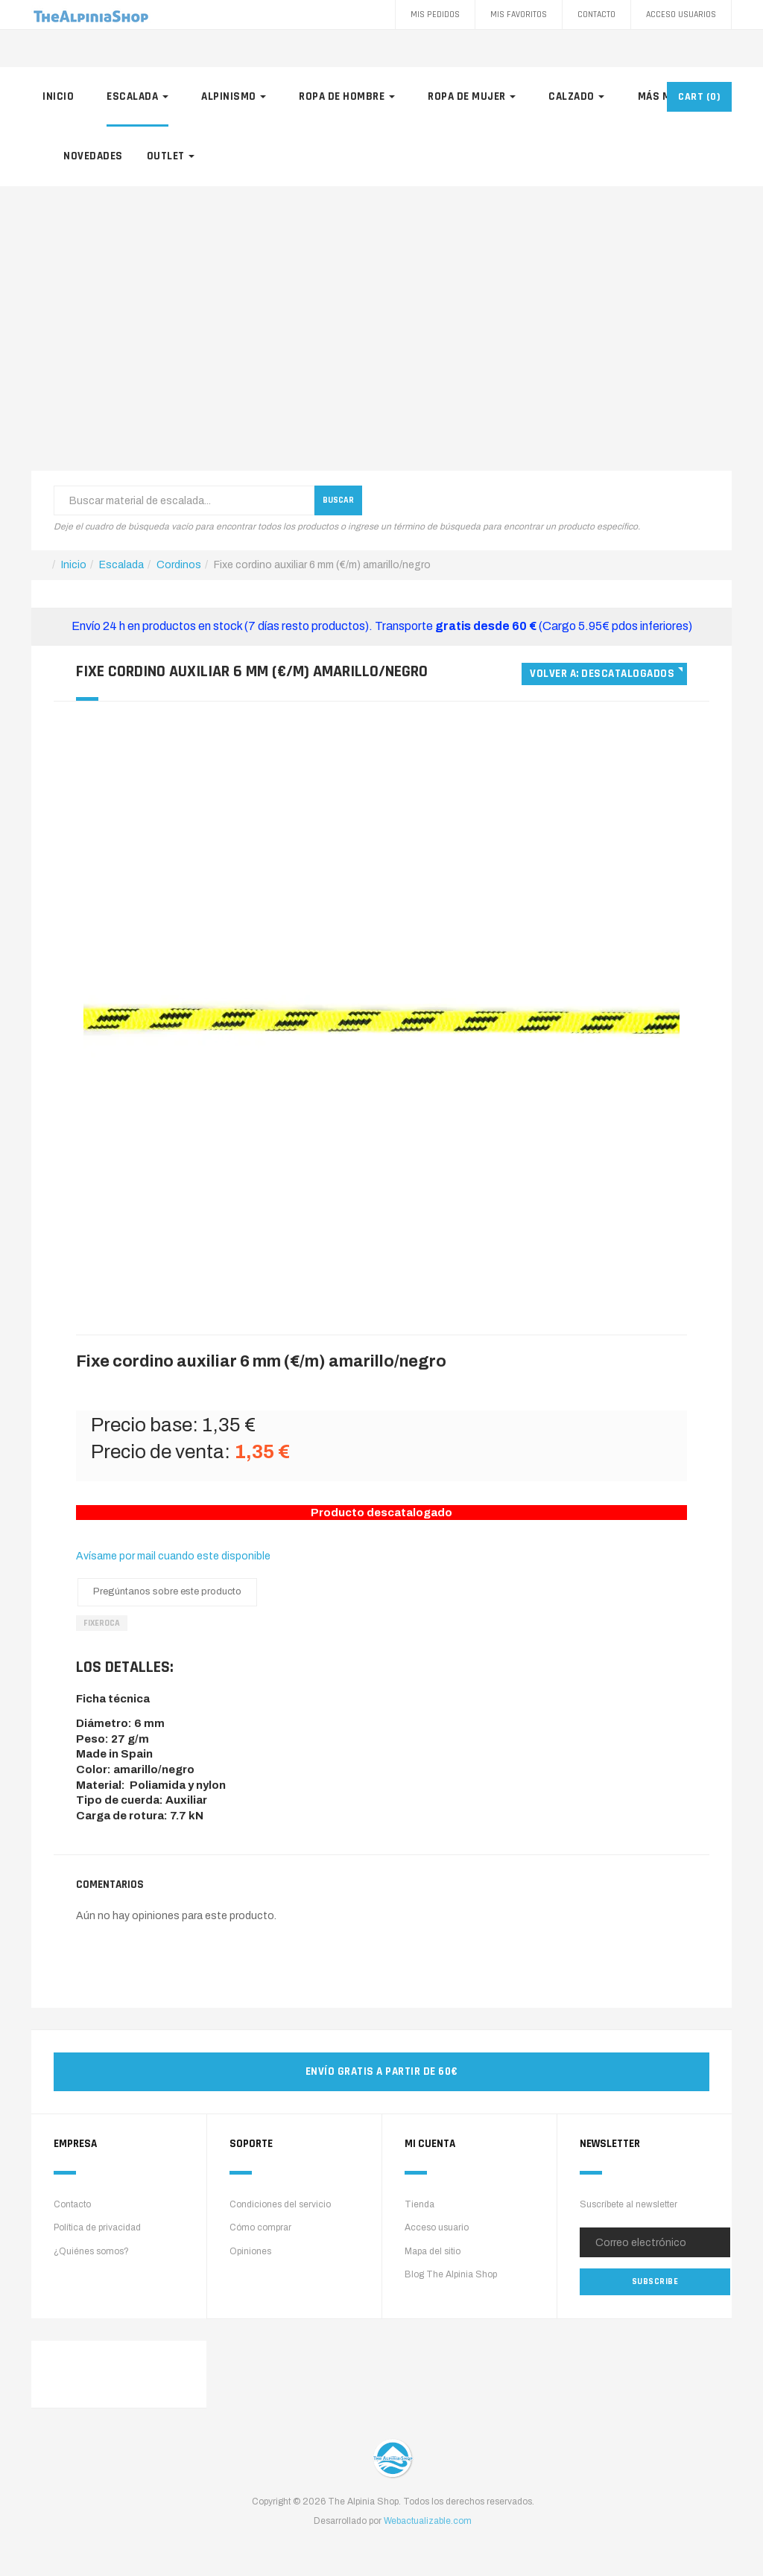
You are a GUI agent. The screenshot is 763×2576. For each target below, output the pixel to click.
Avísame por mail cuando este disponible (173, 1556)
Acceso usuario (437, 2227)
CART (699, 97)
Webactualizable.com (428, 2521)
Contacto (596, 14)
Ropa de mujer (472, 96)
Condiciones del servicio (280, 2204)
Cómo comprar (260, 2227)
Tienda (419, 2204)
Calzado (576, 96)
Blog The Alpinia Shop (451, 2274)
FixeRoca (101, 1623)
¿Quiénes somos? (91, 2251)
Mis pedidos (435, 14)
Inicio (58, 96)
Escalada (137, 96)
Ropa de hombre (347, 96)
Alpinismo (233, 96)
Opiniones (250, 2251)
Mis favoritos (518, 14)
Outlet (171, 156)
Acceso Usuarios (681, 14)
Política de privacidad (97, 2227)
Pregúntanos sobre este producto (167, 1591)
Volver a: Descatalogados (602, 674)
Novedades (93, 156)
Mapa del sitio (432, 2251)
